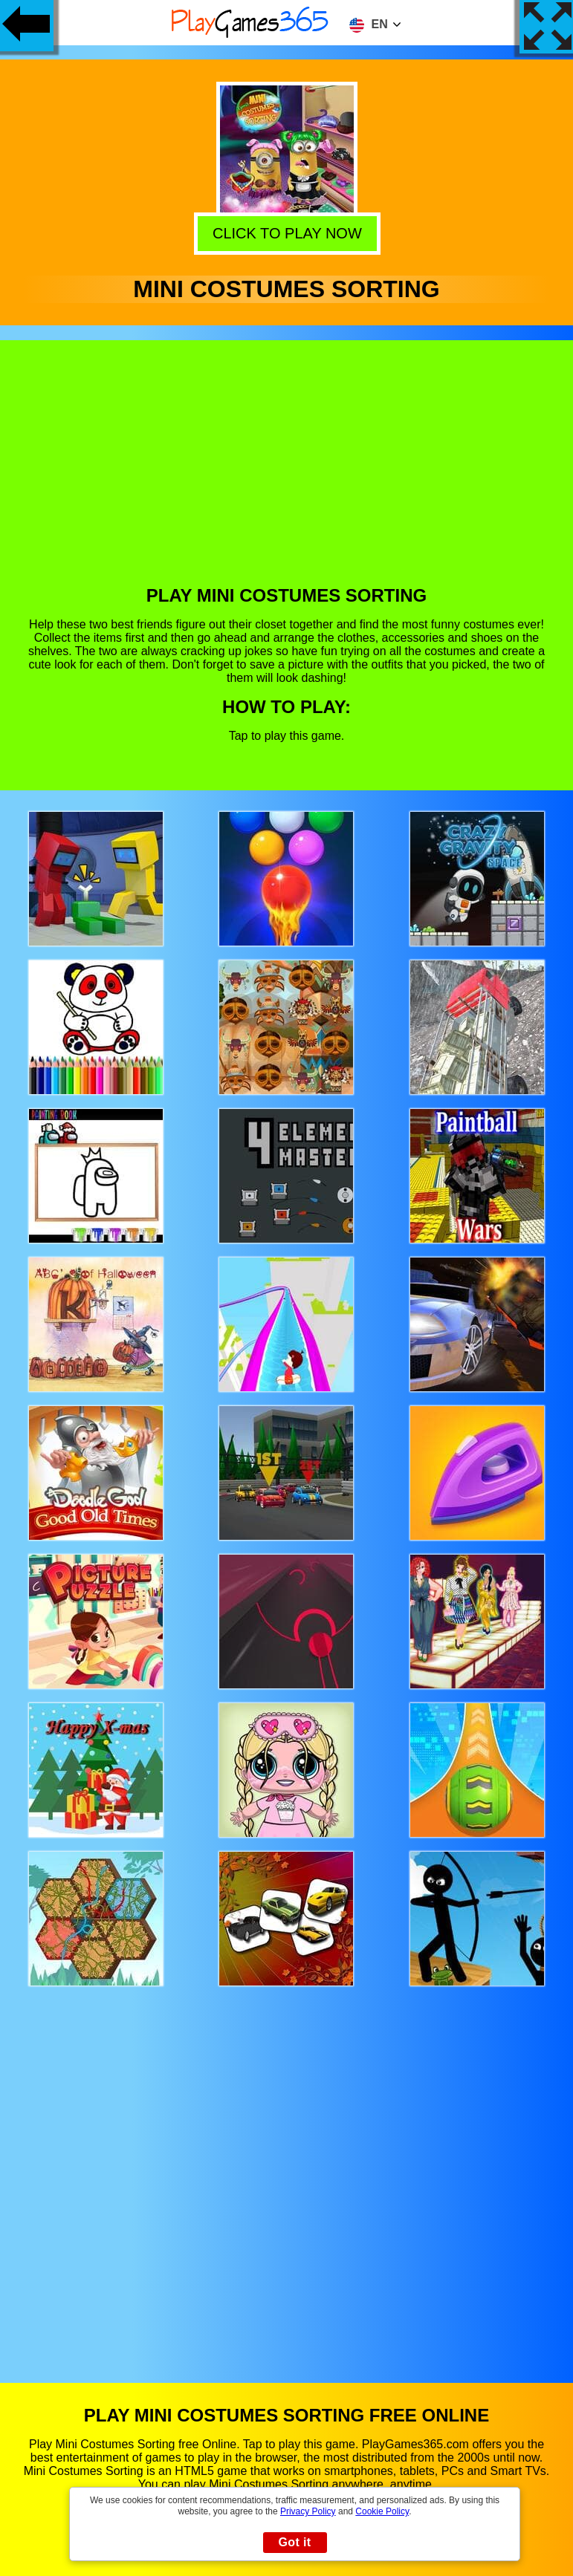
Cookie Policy (382, 2511)
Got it (294, 2542)
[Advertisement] (287, 474)
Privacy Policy (308, 2511)
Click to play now (285, 233)
